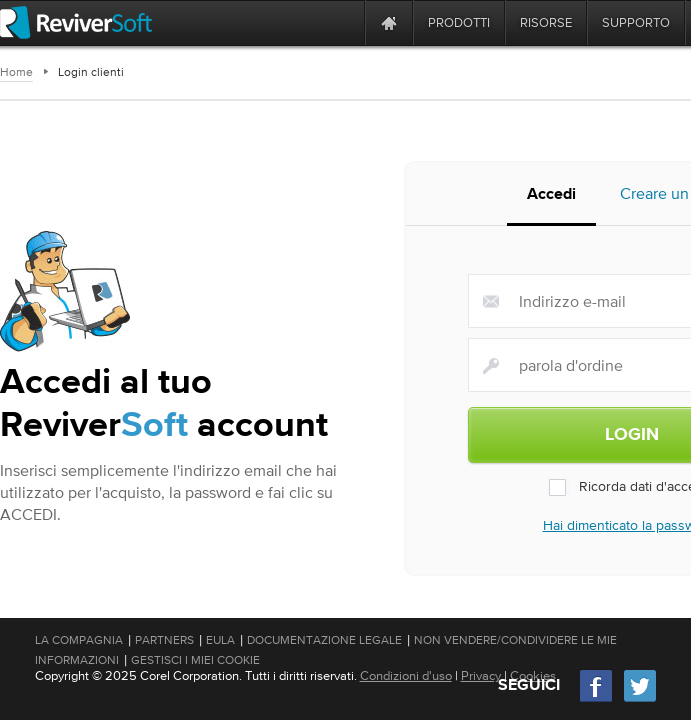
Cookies (533, 675)
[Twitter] (640, 699)
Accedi (551, 195)
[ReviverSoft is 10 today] (345, 22)
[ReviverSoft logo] (76, 22)
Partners (164, 640)
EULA (220, 640)
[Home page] (389, 22)
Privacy (481, 675)
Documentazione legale (324, 640)
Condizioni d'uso (406, 675)
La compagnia (79, 640)
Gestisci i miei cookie (195, 660)
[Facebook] (597, 699)
